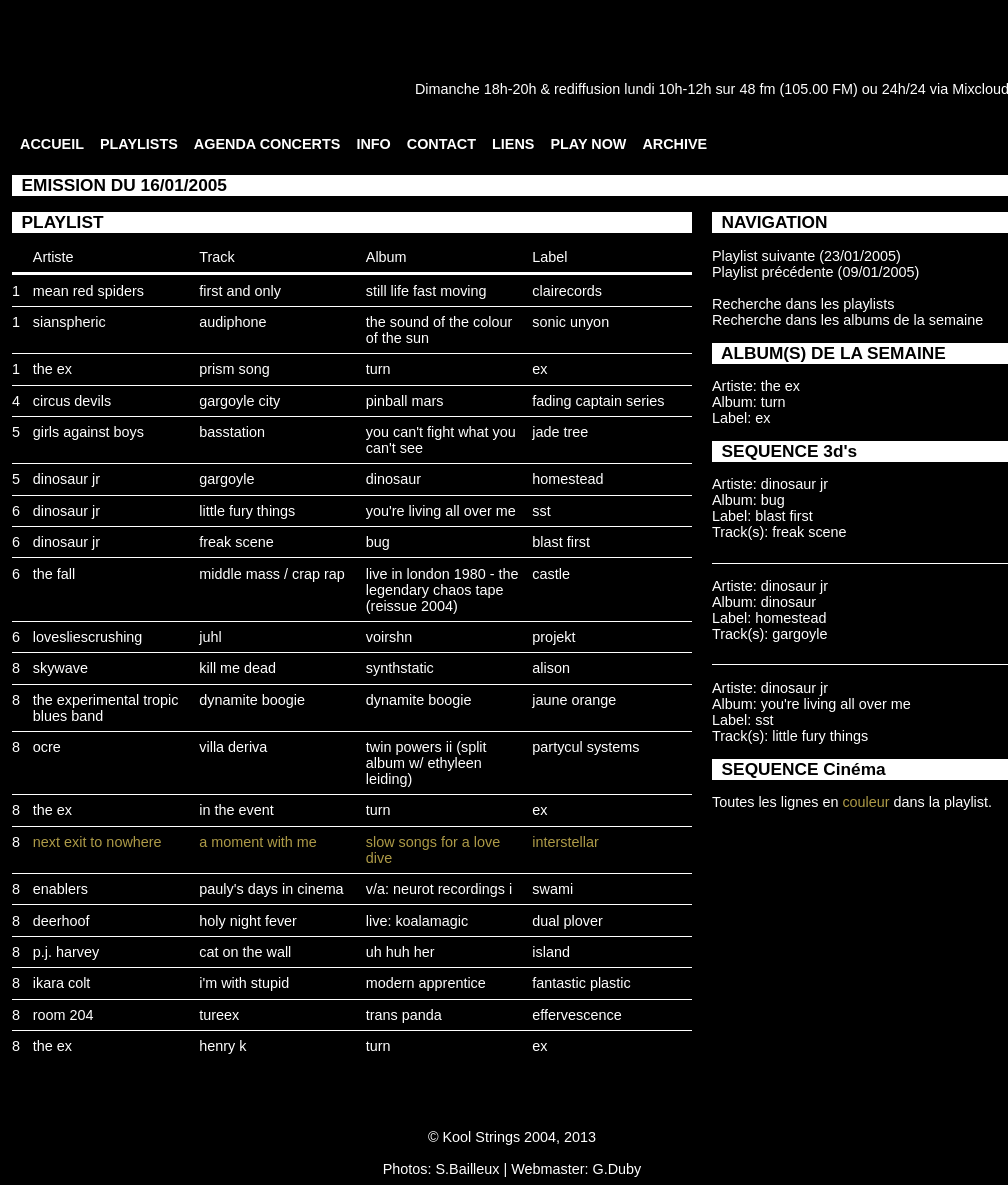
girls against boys (88, 432)
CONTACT (441, 144)
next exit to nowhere (97, 842)
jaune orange (574, 700)
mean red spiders (88, 291)
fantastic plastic (581, 983)
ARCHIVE (674, 144)
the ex (52, 369)
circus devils (72, 401)
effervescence (576, 1015)
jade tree (560, 432)
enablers (60, 889)
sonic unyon (570, 322)
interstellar (565, 842)
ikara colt (62, 983)
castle (551, 574)
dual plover (567, 921)
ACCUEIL (52, 144)
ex (539, 369)
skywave (60, 668)
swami (552, 889)
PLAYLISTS (139, 144)
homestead (567, 479)
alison (551, 668)
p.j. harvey (66, 952)
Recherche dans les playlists (803, 304)
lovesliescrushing (88, 637)
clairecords (567, 291)
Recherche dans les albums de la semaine (847, 320)
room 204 (63, 1015)
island (551, 952)
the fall (54, 574)
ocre (47, 747)
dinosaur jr (66, 479)
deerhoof (61, 921)
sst (541, 511)
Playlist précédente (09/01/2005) (815, 272)
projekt (553, 637)
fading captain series (598, 401)
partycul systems (585, 747)
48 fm (757, 89)
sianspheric (69, 322)
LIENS (513, 144)
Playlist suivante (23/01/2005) (806, 256)
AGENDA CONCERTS (267, 144)
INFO (373, 144)
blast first (561, 542)
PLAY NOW (588, 144)
